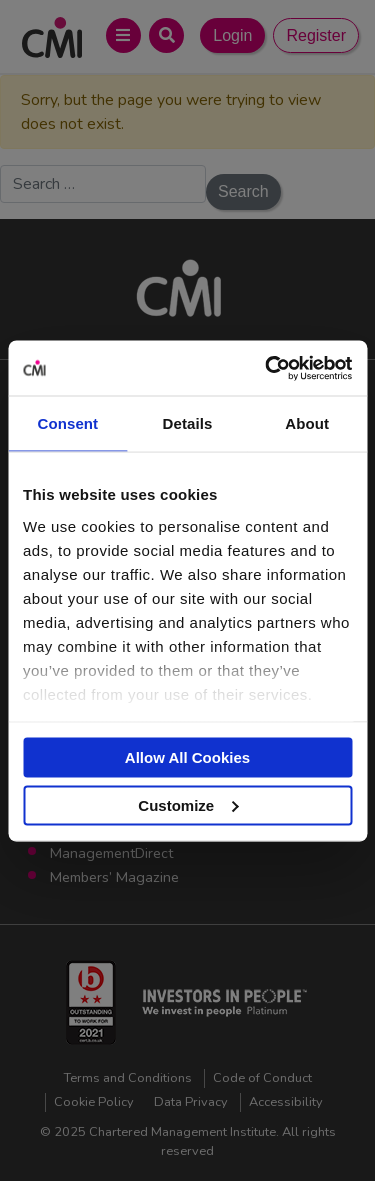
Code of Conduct (262, 1078)
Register (316, 35)
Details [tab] (188, 423)
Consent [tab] (67, 423)
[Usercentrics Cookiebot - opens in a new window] (267, 368)
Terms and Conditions (128, 1078)
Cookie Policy (94, 1102)
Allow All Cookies (187, 757)
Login (232, 35)
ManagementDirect (111, 853)
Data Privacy (191, 1102)
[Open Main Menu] (123, 35)
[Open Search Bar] (166, 35)
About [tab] (307, 423)
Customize (188, 804)
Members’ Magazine (114, 877)
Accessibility (286, 1102)
